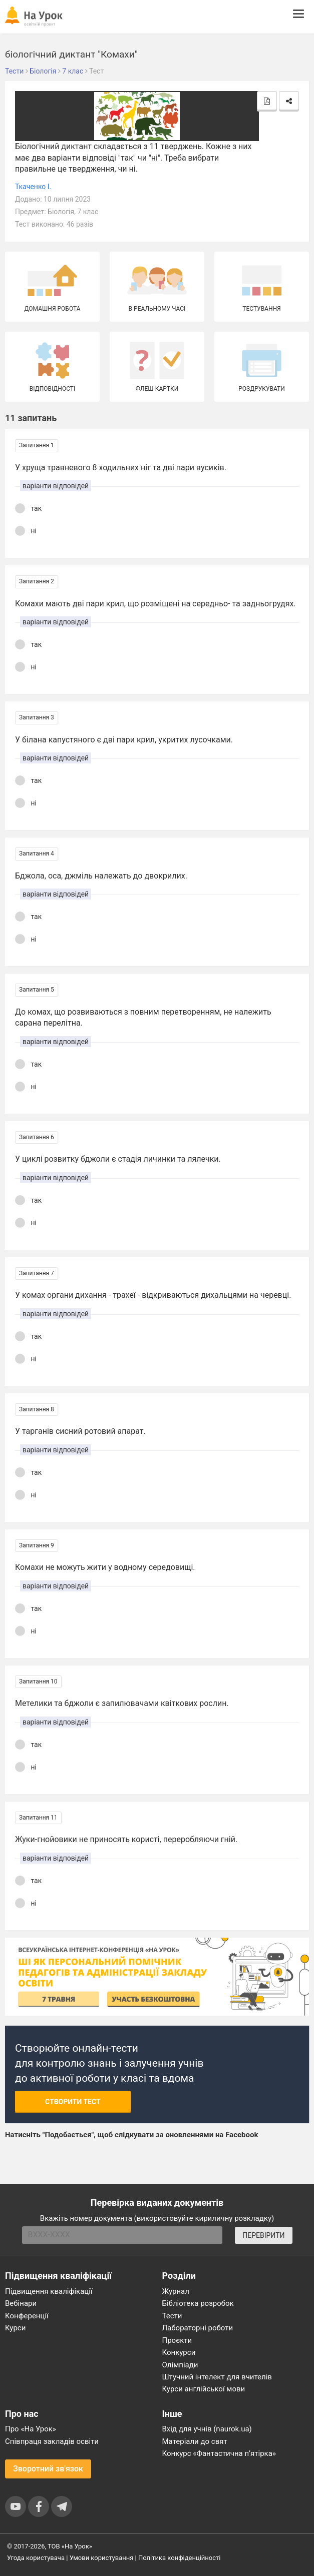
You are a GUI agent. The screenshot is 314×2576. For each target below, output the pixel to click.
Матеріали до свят (194, 2441)
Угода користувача (36, 2557)
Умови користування (102, 2557)
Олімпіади (180, 2364)
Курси (15, 2327)
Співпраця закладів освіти (52, 2441)
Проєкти (177, 2340)
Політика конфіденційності (179, 2557)
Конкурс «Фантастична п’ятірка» (219, 2453)
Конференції (27, 2315)
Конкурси (179, 2352)
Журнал (175, 2291)
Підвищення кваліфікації (49, 2291)
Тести (172, 2315)
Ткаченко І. (33, 187)
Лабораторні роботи (197, 2327)
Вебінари (21, 2303)
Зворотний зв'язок (48, 2468)
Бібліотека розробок (198, 2303)
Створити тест (73, 2102)
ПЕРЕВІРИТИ (263, 2235)
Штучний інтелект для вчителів (217, 2376)
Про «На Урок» (30, 2428)
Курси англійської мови (203, 2388)
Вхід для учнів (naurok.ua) (207, 2428)
